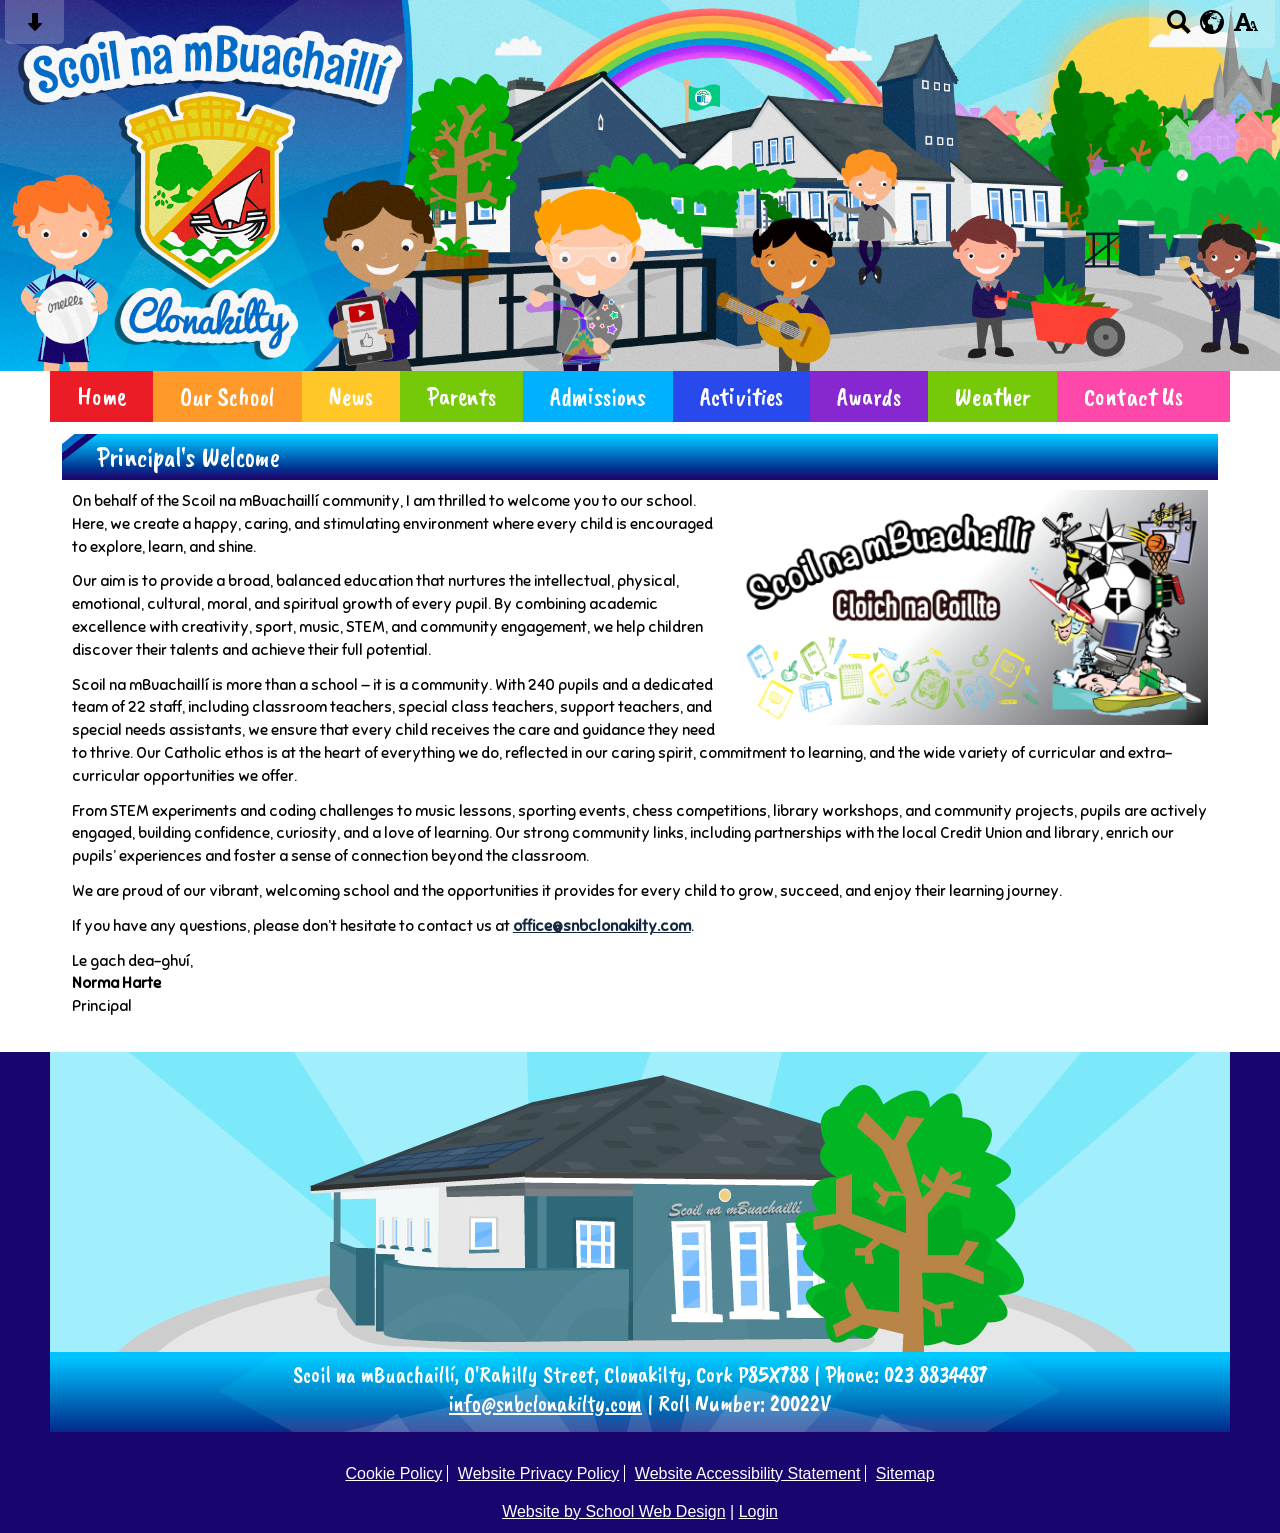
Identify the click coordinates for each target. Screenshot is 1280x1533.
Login (758, 1511)
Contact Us (1133, 396)
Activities (741, 396)
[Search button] (1178, 28)
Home (101, 396)
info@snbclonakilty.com (545, 1403)
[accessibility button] (1245, 28)
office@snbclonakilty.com (602, 925)
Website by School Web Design (614, 1511)
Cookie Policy (393, 1473)
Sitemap (905, 1473)
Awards (869, 396)
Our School (227, 396)
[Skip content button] (34, 28)
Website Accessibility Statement (748, 1473)
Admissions (598, 396)
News (351, 396)
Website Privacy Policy (539, 1473)
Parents (461, 396)
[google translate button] (1212, 22)
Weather (992, 396)
